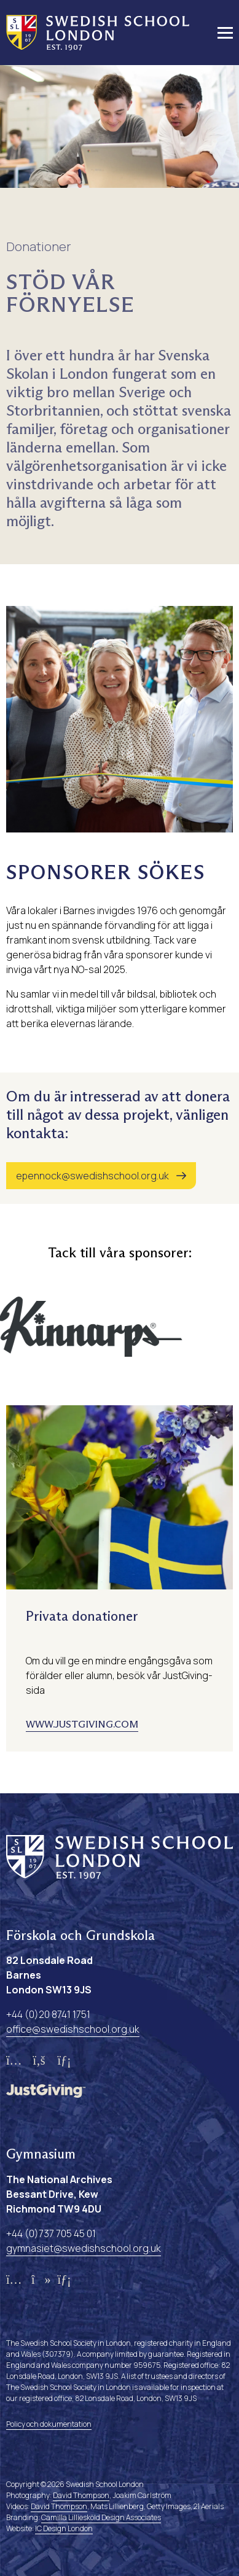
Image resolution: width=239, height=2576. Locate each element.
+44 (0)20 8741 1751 (48, 2014)
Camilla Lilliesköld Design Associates (101, 2517)
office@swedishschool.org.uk (72, 2029)
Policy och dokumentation (49, 2424)
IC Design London (64, 2528)
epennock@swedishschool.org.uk (92, 1175)
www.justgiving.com (82, 1724)
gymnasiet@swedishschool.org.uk (83, 2248)
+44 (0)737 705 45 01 (51, 2233)
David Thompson (81, 2495)
